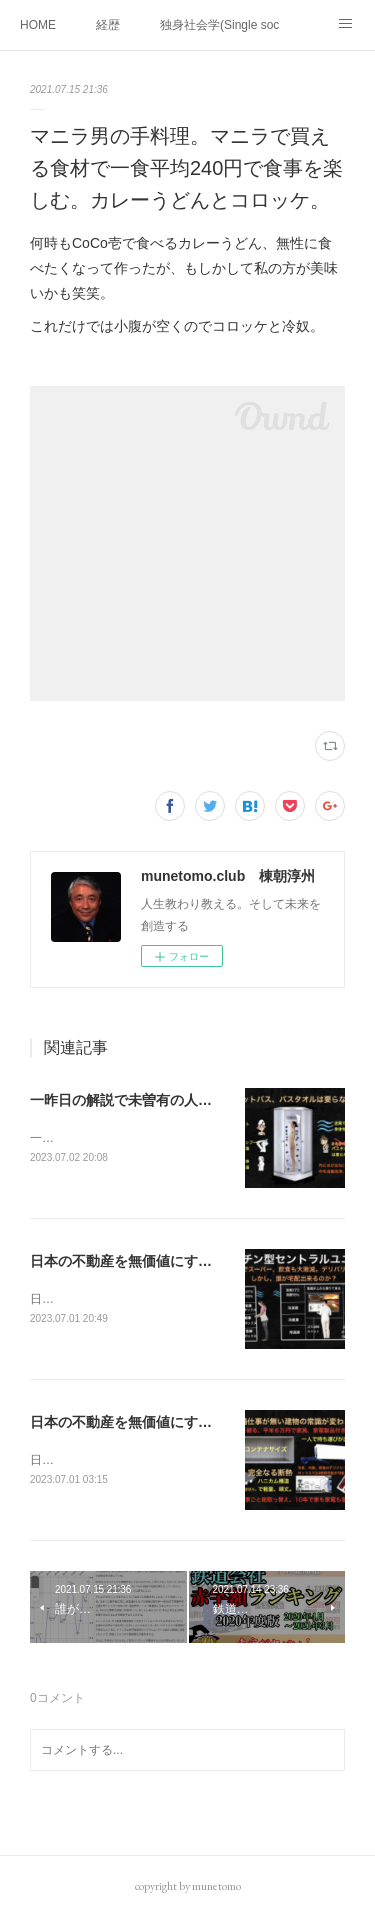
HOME (38, 25)
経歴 (108, 25)
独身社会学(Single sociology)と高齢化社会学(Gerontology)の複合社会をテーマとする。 (220, 25)
